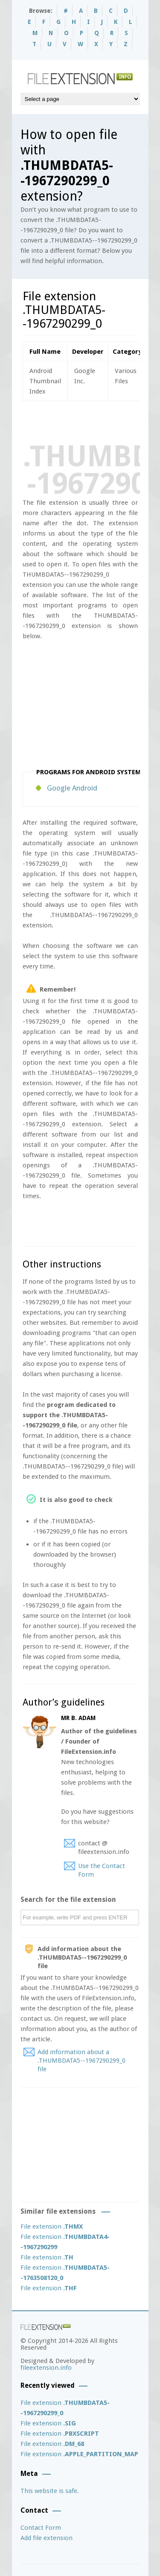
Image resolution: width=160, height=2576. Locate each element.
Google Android (72, 788)
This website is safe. (49, 2491)
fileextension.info (46, 2368)
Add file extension (46, 2538)
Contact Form (40, 2528)
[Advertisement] (91, 420)
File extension (51, 2226)
